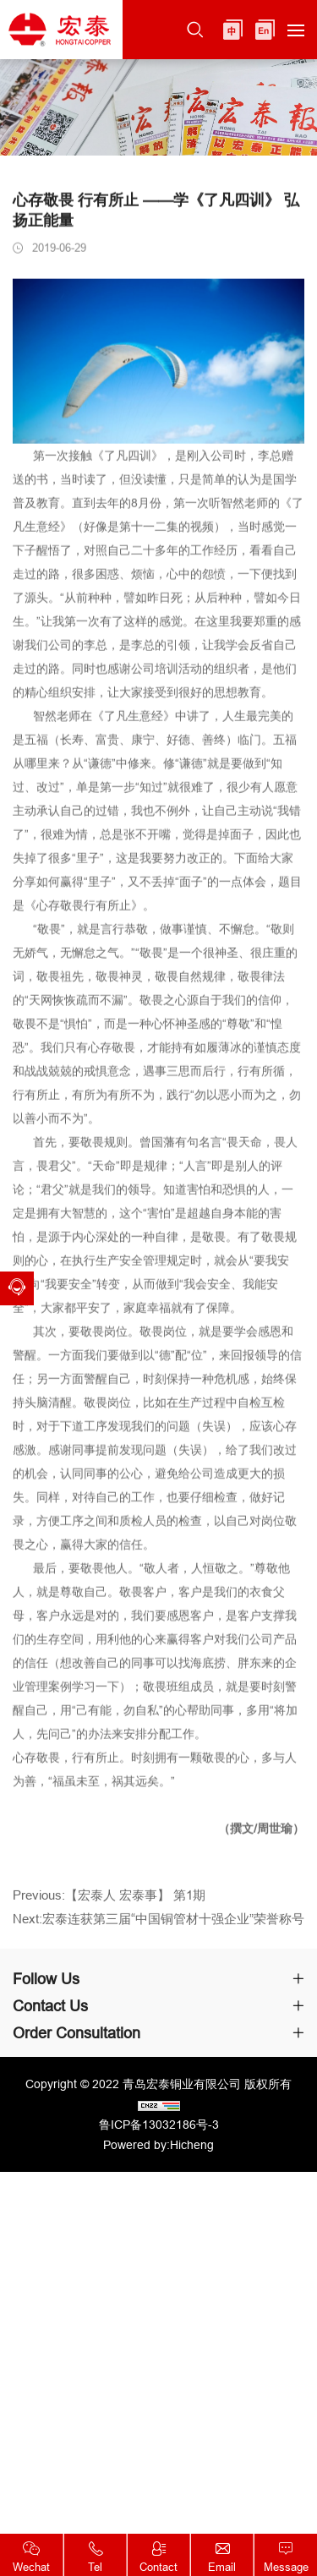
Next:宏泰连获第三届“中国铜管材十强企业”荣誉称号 (158, 1926)
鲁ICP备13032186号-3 (159, 2124)
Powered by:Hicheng (158, 2144)
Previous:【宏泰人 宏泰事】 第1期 (109, 1903)
